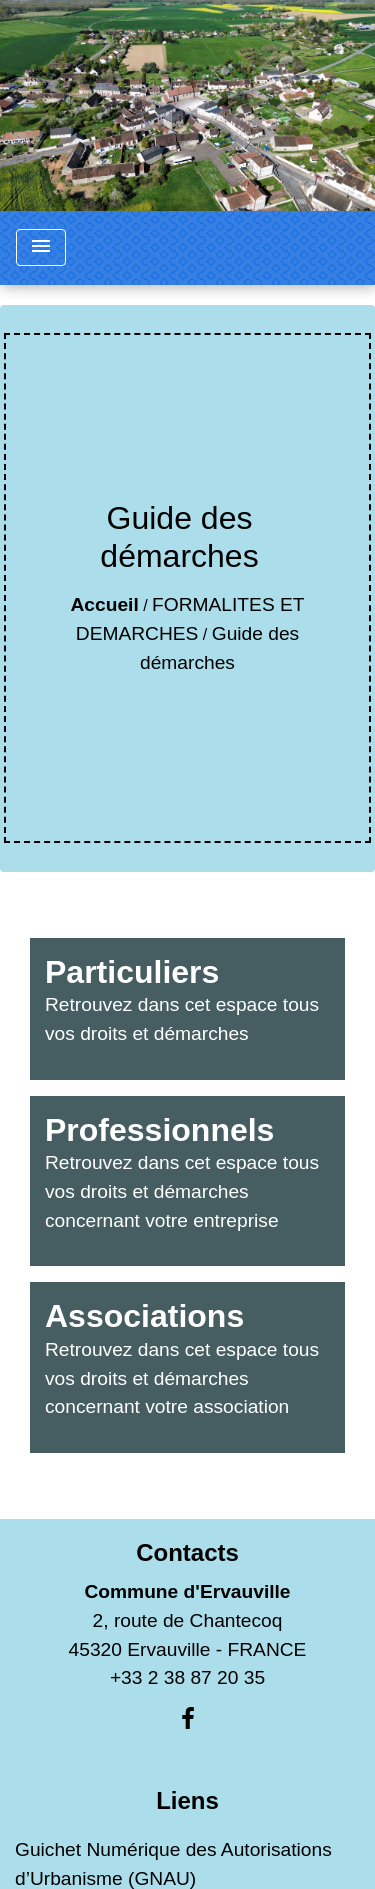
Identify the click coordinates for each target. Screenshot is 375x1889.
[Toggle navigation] (41, 247)
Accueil (104, 604)
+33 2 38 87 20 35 (187, 1677)
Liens (187, 1800)
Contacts (187, 1552)
